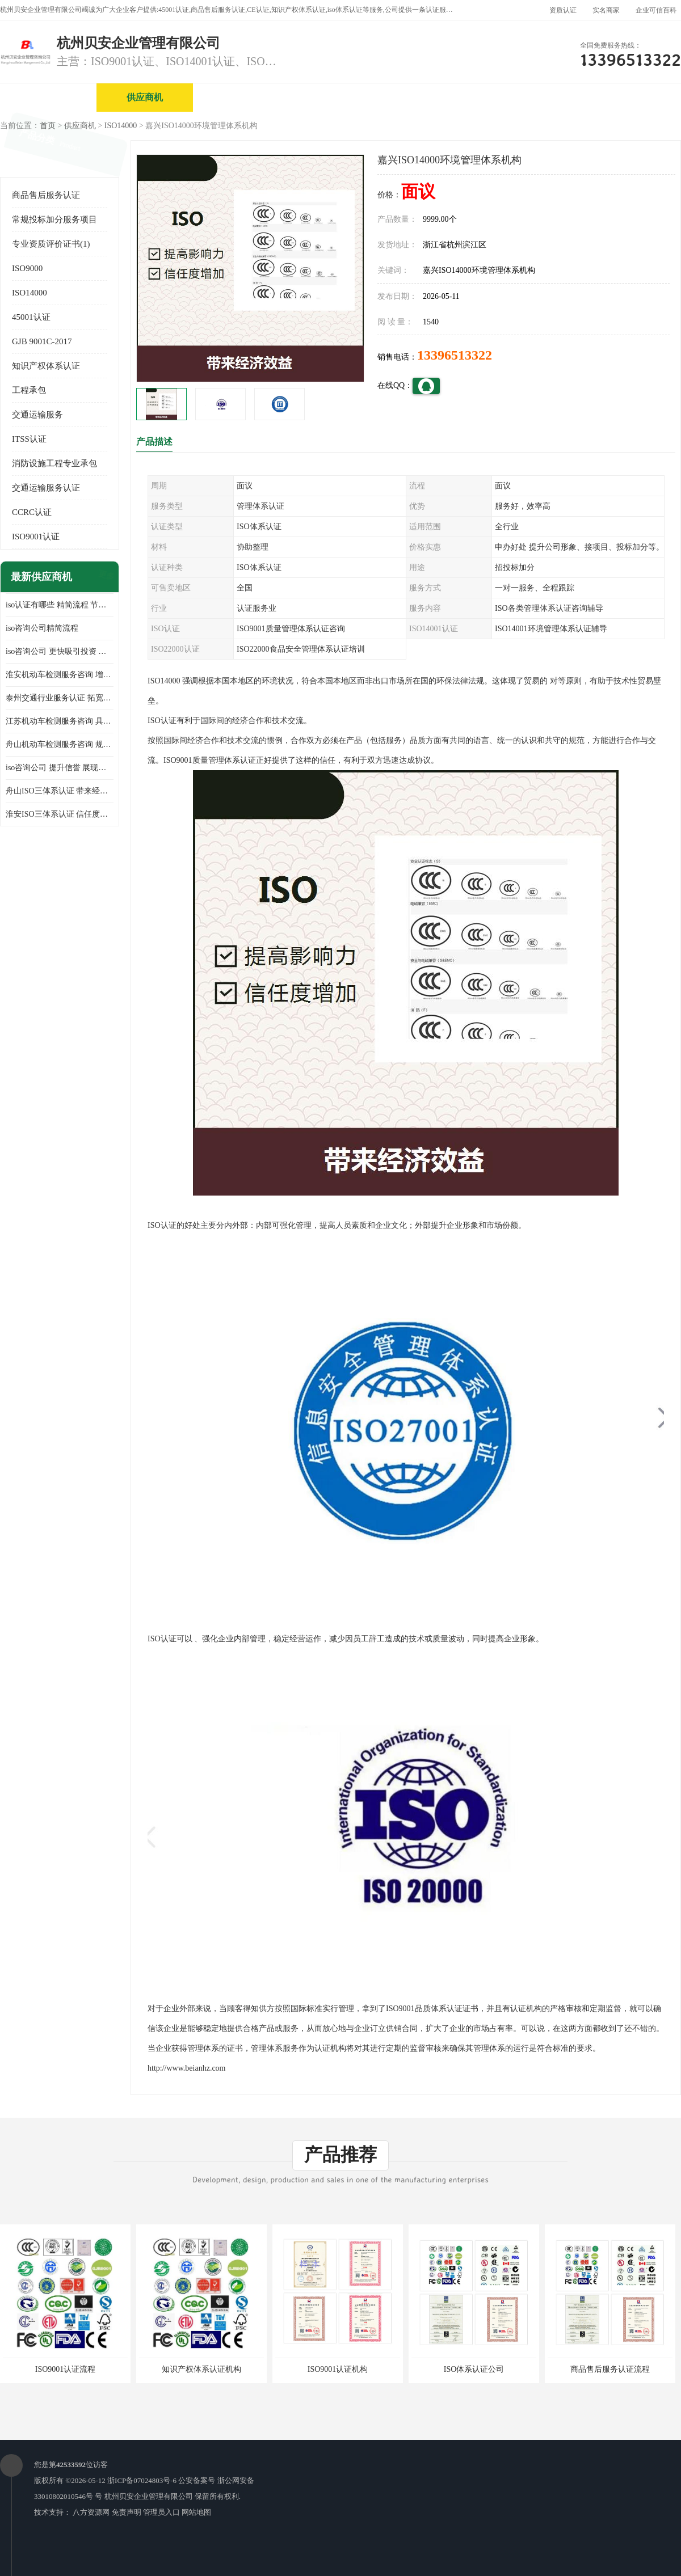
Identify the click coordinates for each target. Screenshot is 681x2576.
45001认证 (31, 317)
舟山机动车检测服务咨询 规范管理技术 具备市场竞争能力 (60, 744)
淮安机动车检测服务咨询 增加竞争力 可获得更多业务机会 (60, 674)
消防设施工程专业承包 (54, 463)
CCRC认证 (32, 512)
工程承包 (29, 390)
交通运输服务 (37, 414)
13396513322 (454, 355)
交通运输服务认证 (46, 487)
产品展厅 (434, 97)
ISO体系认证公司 (474, 2369)
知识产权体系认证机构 (201, 2369)
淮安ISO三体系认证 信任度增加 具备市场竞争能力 (60, 814)
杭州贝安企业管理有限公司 (148, 2496)
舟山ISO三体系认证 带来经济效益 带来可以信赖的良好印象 (60, 791)
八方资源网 (91, 2512)
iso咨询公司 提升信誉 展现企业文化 (60, 767)
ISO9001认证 (36, 536)
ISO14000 (120, 125)
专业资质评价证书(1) (51, 243)
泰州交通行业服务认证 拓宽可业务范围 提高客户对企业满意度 (60, 698)
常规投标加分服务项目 (54, 219)
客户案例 (627, 97)
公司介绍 (338, 97)
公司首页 (48, 97)
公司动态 (530, 97)
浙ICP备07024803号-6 (141, 2480)
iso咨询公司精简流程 (42, 628)
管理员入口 (161, 2512)
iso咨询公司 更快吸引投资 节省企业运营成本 (60, 651)
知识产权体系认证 (46, 365)
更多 (105, 577)
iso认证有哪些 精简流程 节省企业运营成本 (60, 605)
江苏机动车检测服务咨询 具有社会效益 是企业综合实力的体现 (60, 721)
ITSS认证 (29, 439)
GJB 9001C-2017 (42, 341)
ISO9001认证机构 (338, 2369)
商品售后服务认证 (46, 195)
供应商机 (145, 97)
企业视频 (241, 97)
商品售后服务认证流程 (610, 2369)
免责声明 (126, 2512)
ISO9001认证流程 (65, 2369)
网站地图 (196, 2512)
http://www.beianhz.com (187, 2068)
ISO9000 (27, 268)
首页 (48, 125)
